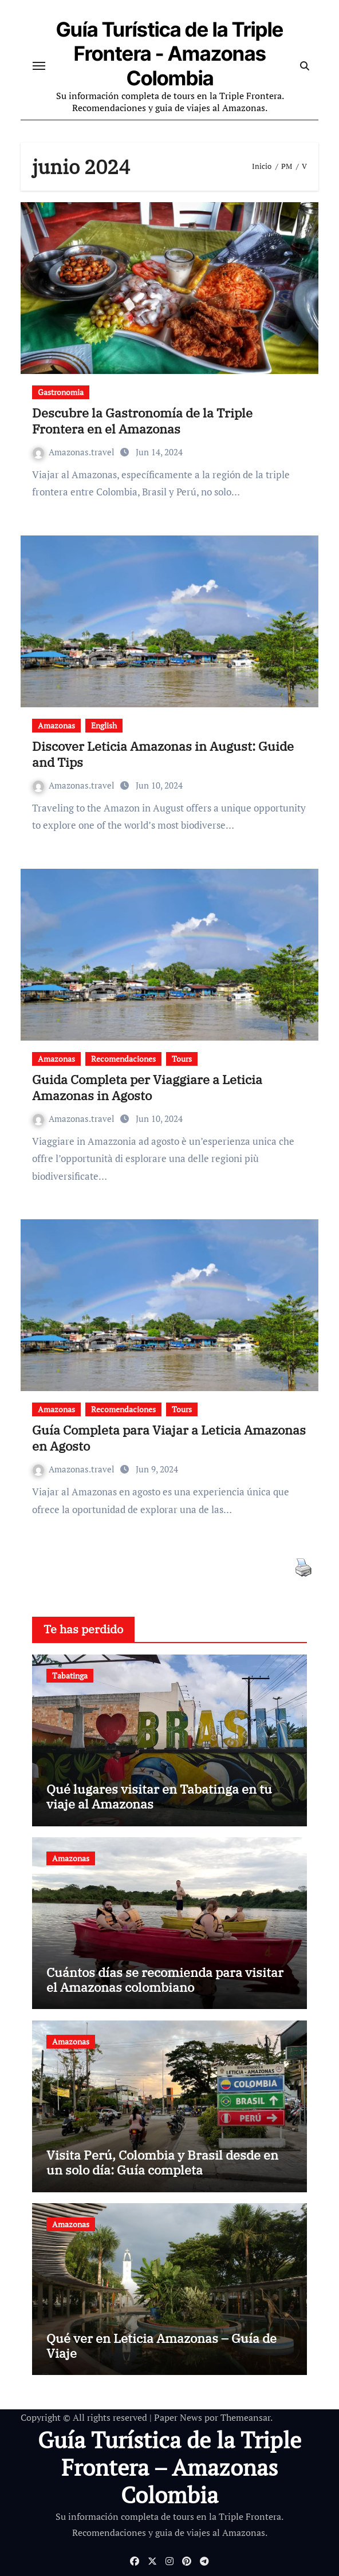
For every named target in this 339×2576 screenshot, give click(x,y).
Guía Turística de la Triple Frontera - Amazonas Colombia (169, 53)
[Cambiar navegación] (39, 65)
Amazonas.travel (75, 452)
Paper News (178, 2417)
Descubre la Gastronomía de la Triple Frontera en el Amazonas (142, 421)
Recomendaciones (123, 1058)
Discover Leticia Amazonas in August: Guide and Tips (163, 754)
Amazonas (56, 725)
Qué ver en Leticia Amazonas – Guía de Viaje (161, 2345)
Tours (182, 1058)
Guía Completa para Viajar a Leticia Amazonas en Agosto (169, 1438)
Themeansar (245, 2417)
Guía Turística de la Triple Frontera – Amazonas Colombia (169, 2467)
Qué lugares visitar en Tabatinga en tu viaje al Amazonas (159, 1796)
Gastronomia (61, 392)
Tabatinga (70, 1675)
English (104, 725)
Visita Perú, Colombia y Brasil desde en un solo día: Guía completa (162, 2162)
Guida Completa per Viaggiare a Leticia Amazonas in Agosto (147, 1087)
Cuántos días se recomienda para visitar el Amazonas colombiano (164, 1979)
